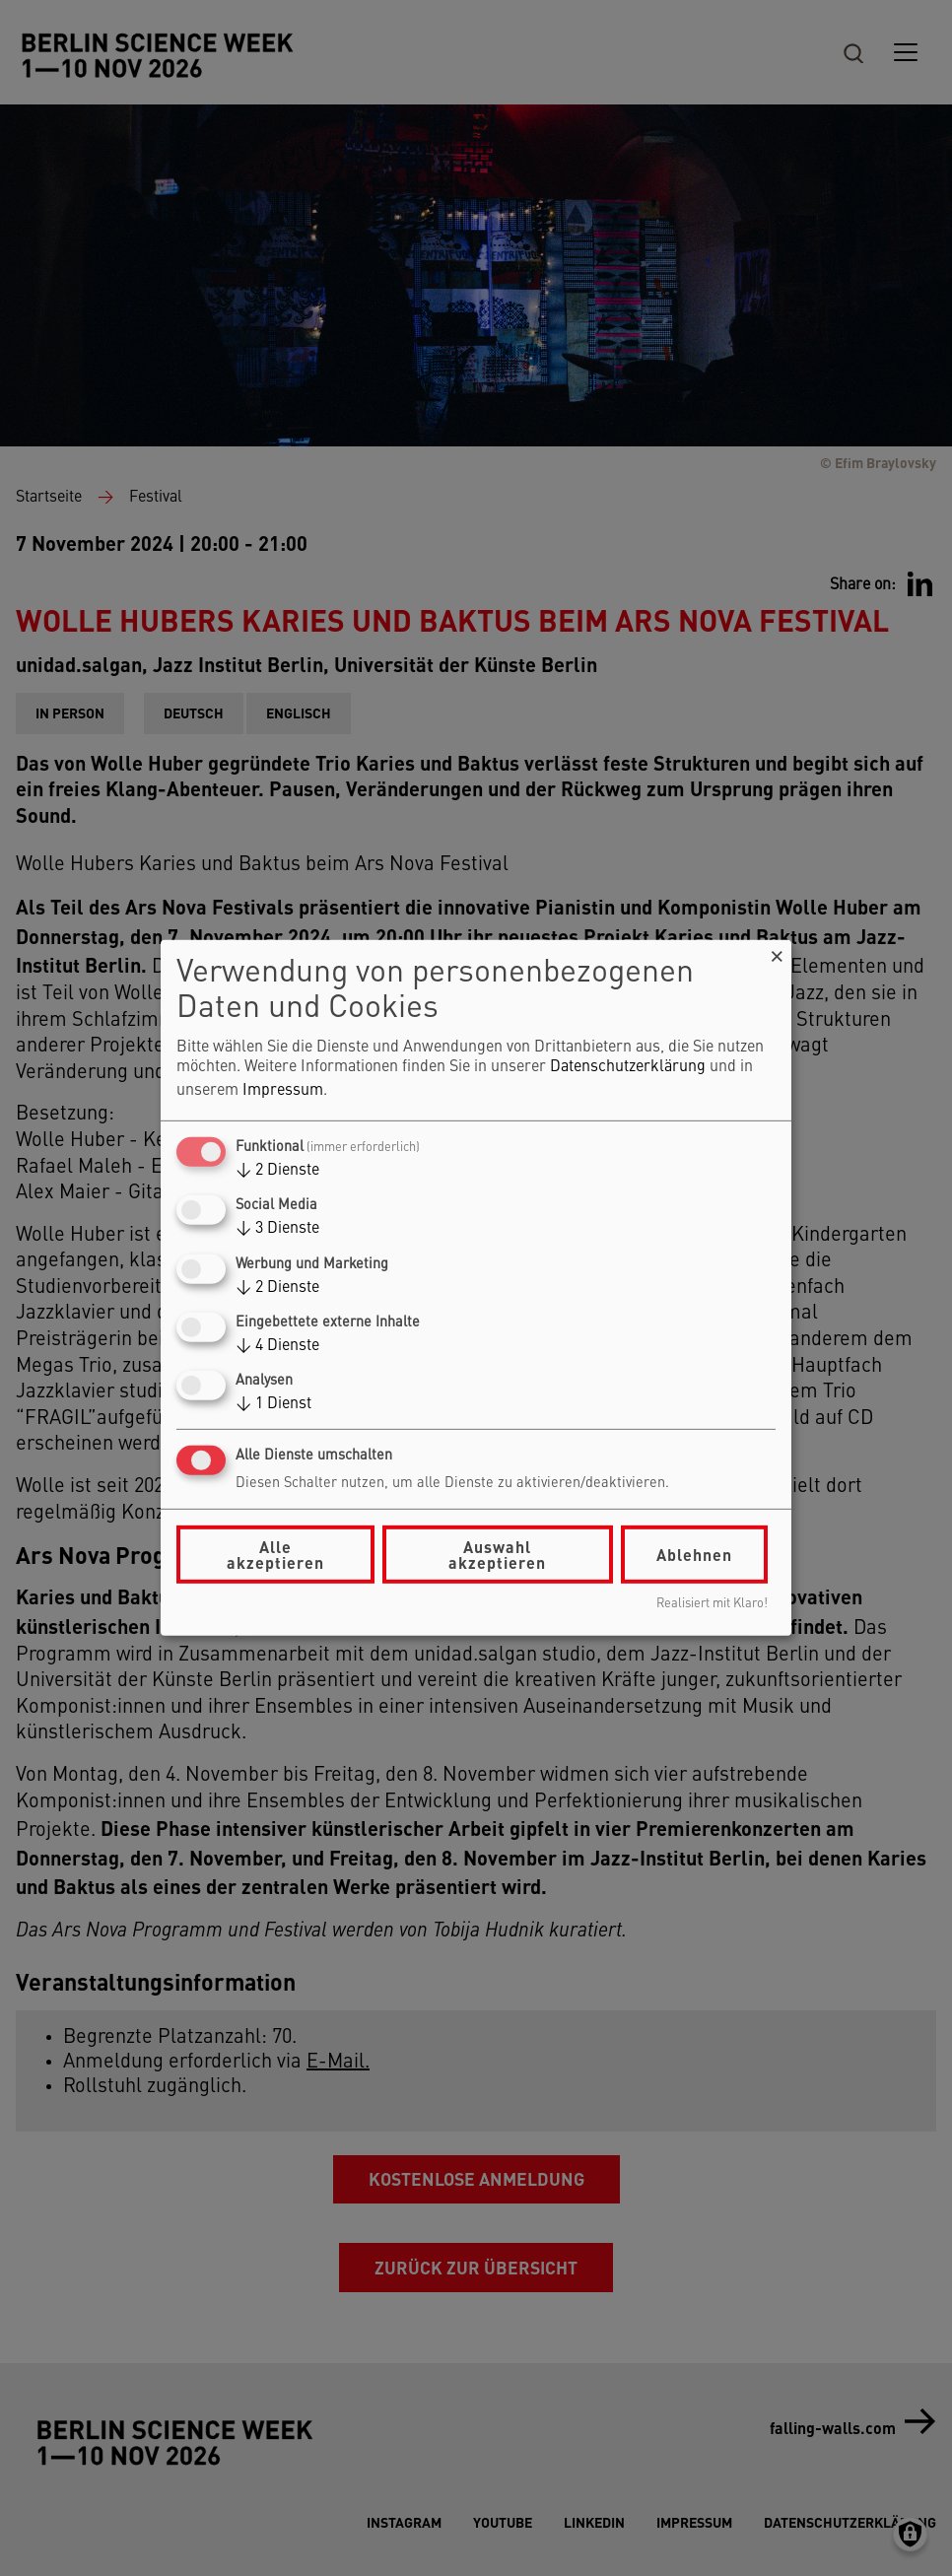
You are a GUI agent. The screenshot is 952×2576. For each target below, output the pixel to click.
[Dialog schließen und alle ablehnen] (776, 952)
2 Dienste (277, 1171)
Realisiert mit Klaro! (712, 1603)
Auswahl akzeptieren (497, 1554)
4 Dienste (277, 1346)
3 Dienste (277, 1229)
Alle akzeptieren (275, 1554)
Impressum (282, 1091)
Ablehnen (694, 1554)
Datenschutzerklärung (628, 1067)
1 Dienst (273, 1404)
